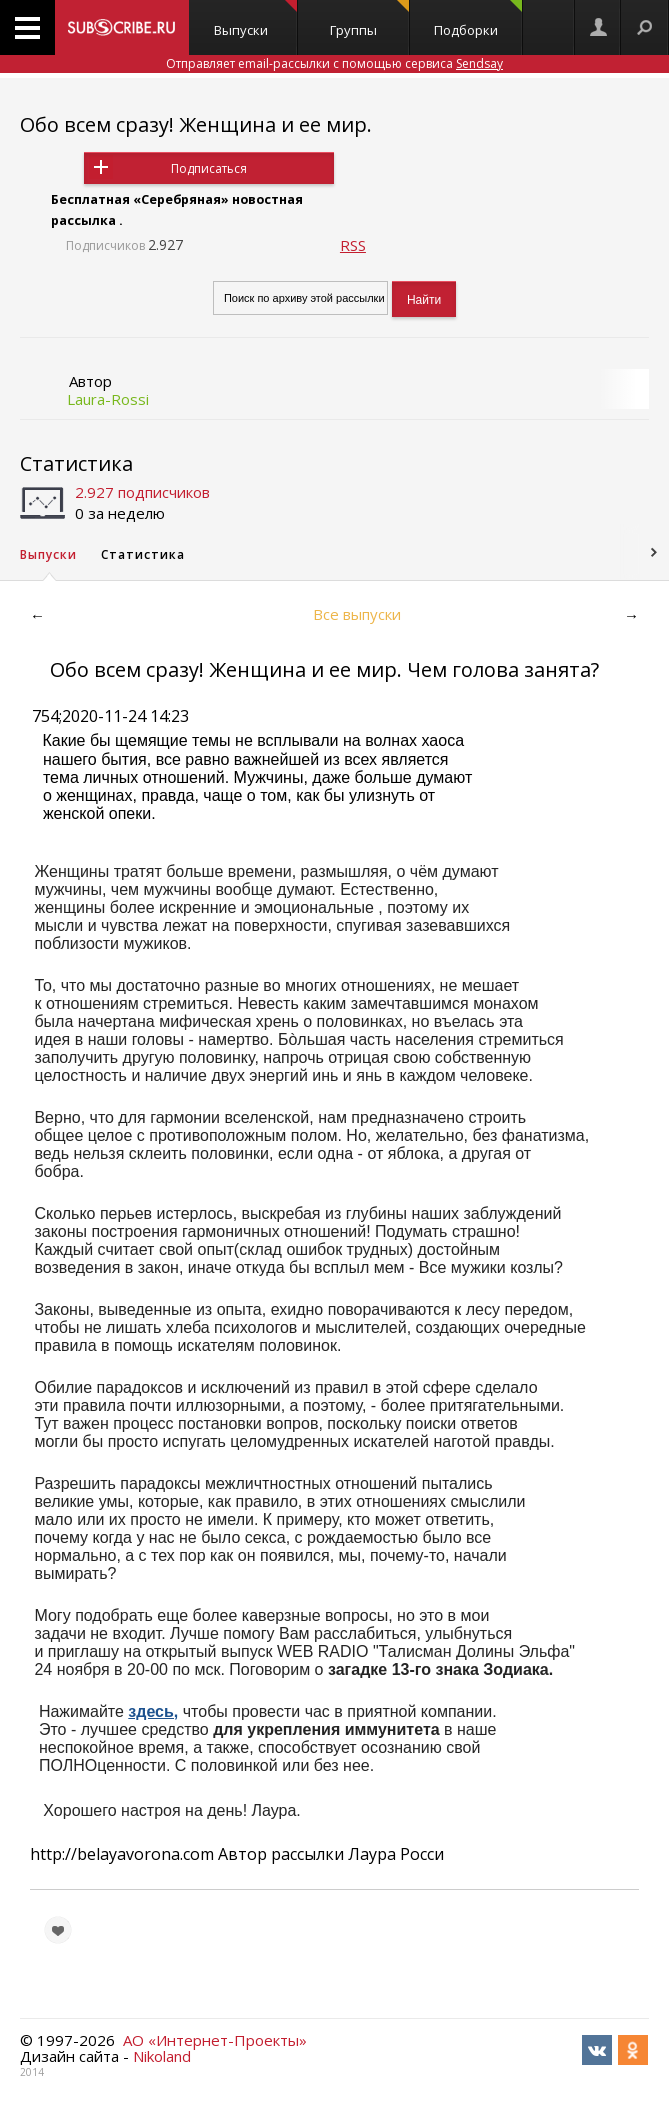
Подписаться (209, 168)
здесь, (153, 1711)
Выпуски (255, 19)
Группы (369, 19)
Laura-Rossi (108, 399)
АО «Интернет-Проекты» (215, 2040)
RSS (353, 245)
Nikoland (162, 2056)
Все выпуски (357, 614)
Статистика (76, 463)
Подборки (478, 19)
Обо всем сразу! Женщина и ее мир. (196, 124)
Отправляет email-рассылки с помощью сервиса (334, 63)
